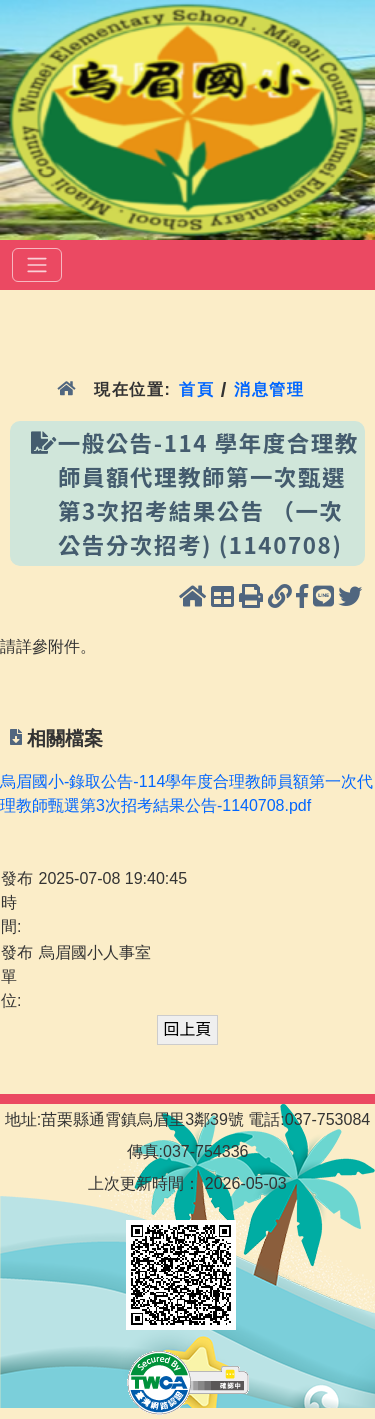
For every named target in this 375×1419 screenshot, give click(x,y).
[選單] (37, 265)
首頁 (196, 389)
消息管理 (269, 389)
